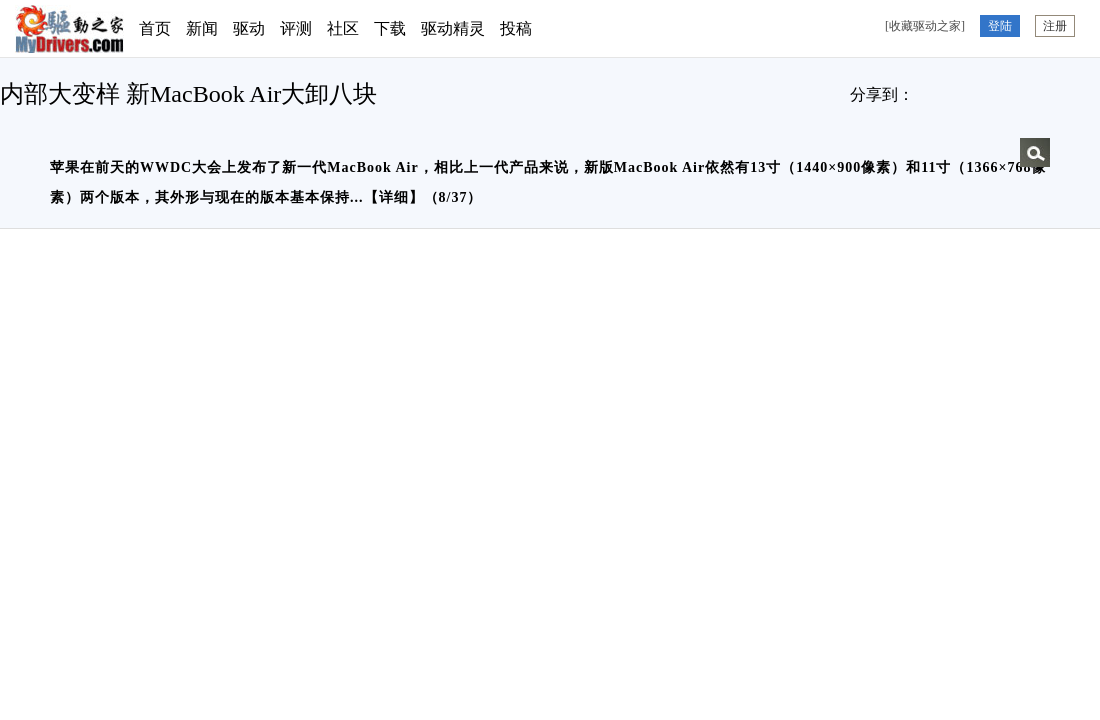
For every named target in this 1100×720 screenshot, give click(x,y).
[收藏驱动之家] (925, 26)
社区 (343, 28)
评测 (296, 28)
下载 (390, 28)
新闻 (202, 28)
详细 (394, 197)
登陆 (1000, 26)
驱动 (249, 28)
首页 (155, 28)
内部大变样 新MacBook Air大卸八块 (188, 94)
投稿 (516, 28)
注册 (1055, 26)
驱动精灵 (453, 28)
